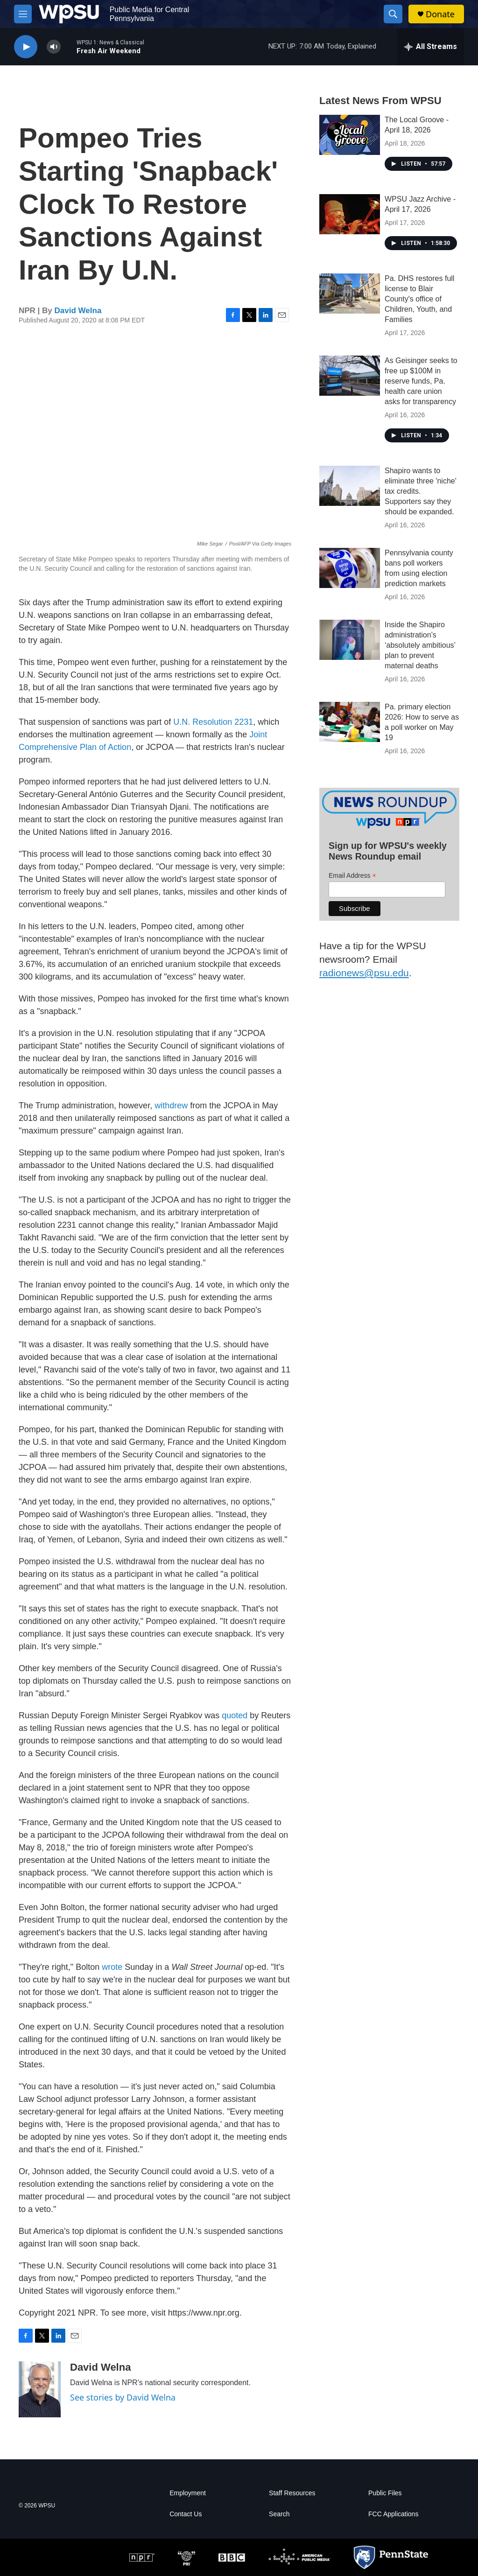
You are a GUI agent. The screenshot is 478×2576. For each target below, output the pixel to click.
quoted (234, 1715)
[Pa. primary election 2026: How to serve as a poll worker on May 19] (349, 722)
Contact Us (185, 2514)
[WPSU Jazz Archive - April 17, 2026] (349, 214)
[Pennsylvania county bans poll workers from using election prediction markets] (349, 568)
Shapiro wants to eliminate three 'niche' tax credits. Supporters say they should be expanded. (421, 491)
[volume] (54, 46)
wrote (112, 1967)
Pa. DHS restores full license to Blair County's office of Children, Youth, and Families (419, 298)
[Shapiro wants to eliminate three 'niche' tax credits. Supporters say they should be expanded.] (349, 486)
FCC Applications (393, 2514)
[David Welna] (40, 2389)
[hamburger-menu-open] (23, 14)
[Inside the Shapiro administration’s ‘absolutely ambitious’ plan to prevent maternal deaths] (349, 640)
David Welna (78, 310)
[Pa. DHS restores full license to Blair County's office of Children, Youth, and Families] (349, 293)
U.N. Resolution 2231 (213, 722)
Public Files (385, 2493)
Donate (440, 14)
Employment (187, 2493)
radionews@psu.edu (364, 972)
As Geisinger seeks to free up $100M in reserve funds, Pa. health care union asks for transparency (421, 381)
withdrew (171, 1105)
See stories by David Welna (123, 2397)
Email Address (352, 875)
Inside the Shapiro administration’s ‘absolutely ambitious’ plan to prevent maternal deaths (420, 645)
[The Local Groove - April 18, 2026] (349, 135)
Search (279, 2514)
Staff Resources (292, 2493)
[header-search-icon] (393, 14)
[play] (25, 47)
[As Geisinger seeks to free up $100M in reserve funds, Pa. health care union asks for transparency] (349, 376)
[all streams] (430, 46)
